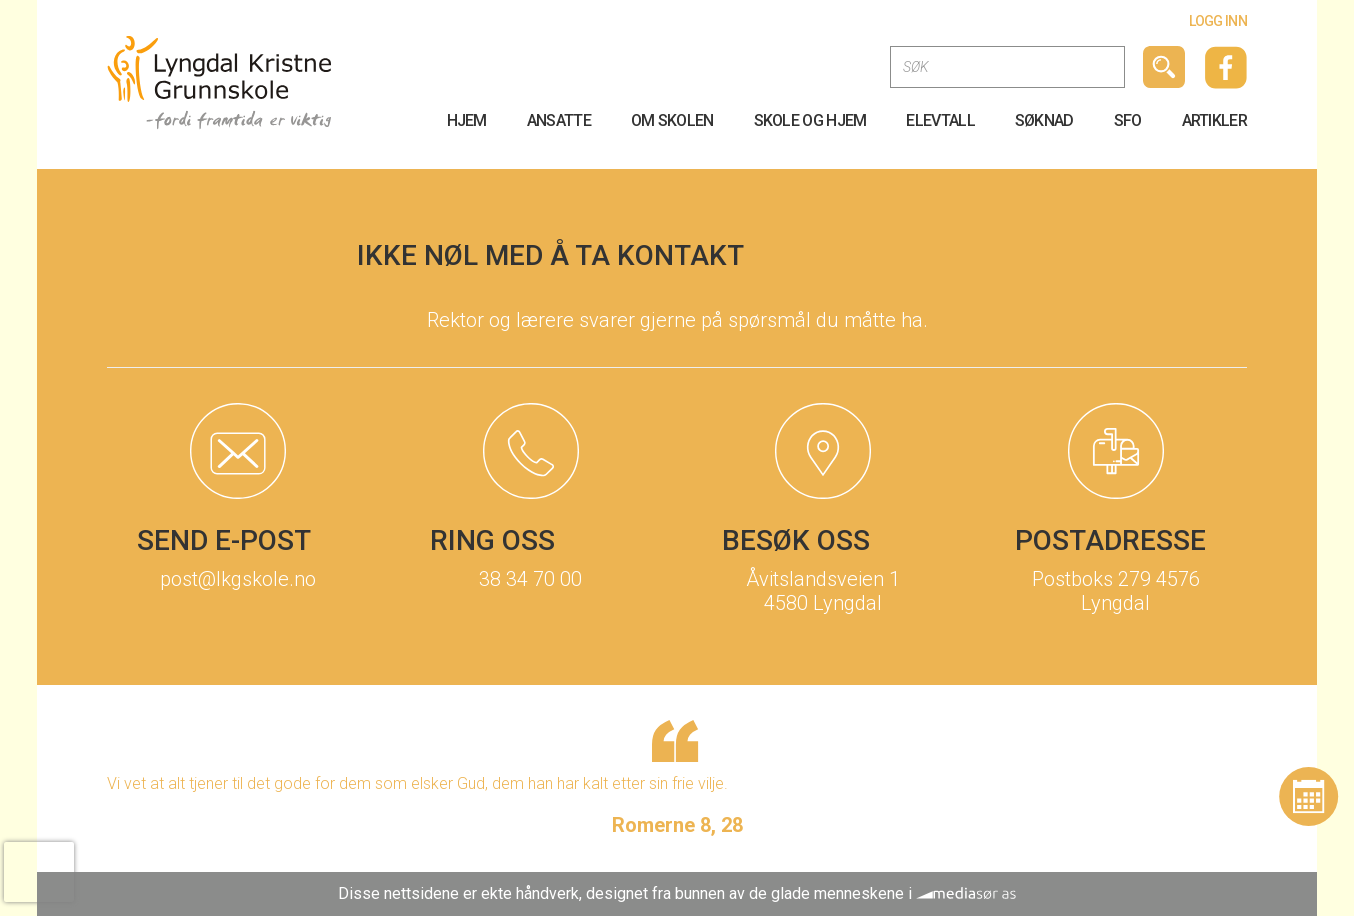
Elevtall (940, 120)
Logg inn (1218, 21)
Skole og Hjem (810, 120)
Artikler (1214, 120)
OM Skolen (672, 120)
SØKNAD (1044, 120)
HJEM (467, 120)
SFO (1128, 120)
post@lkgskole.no (238, 579)
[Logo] (219, 81)
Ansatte (559, 120)
